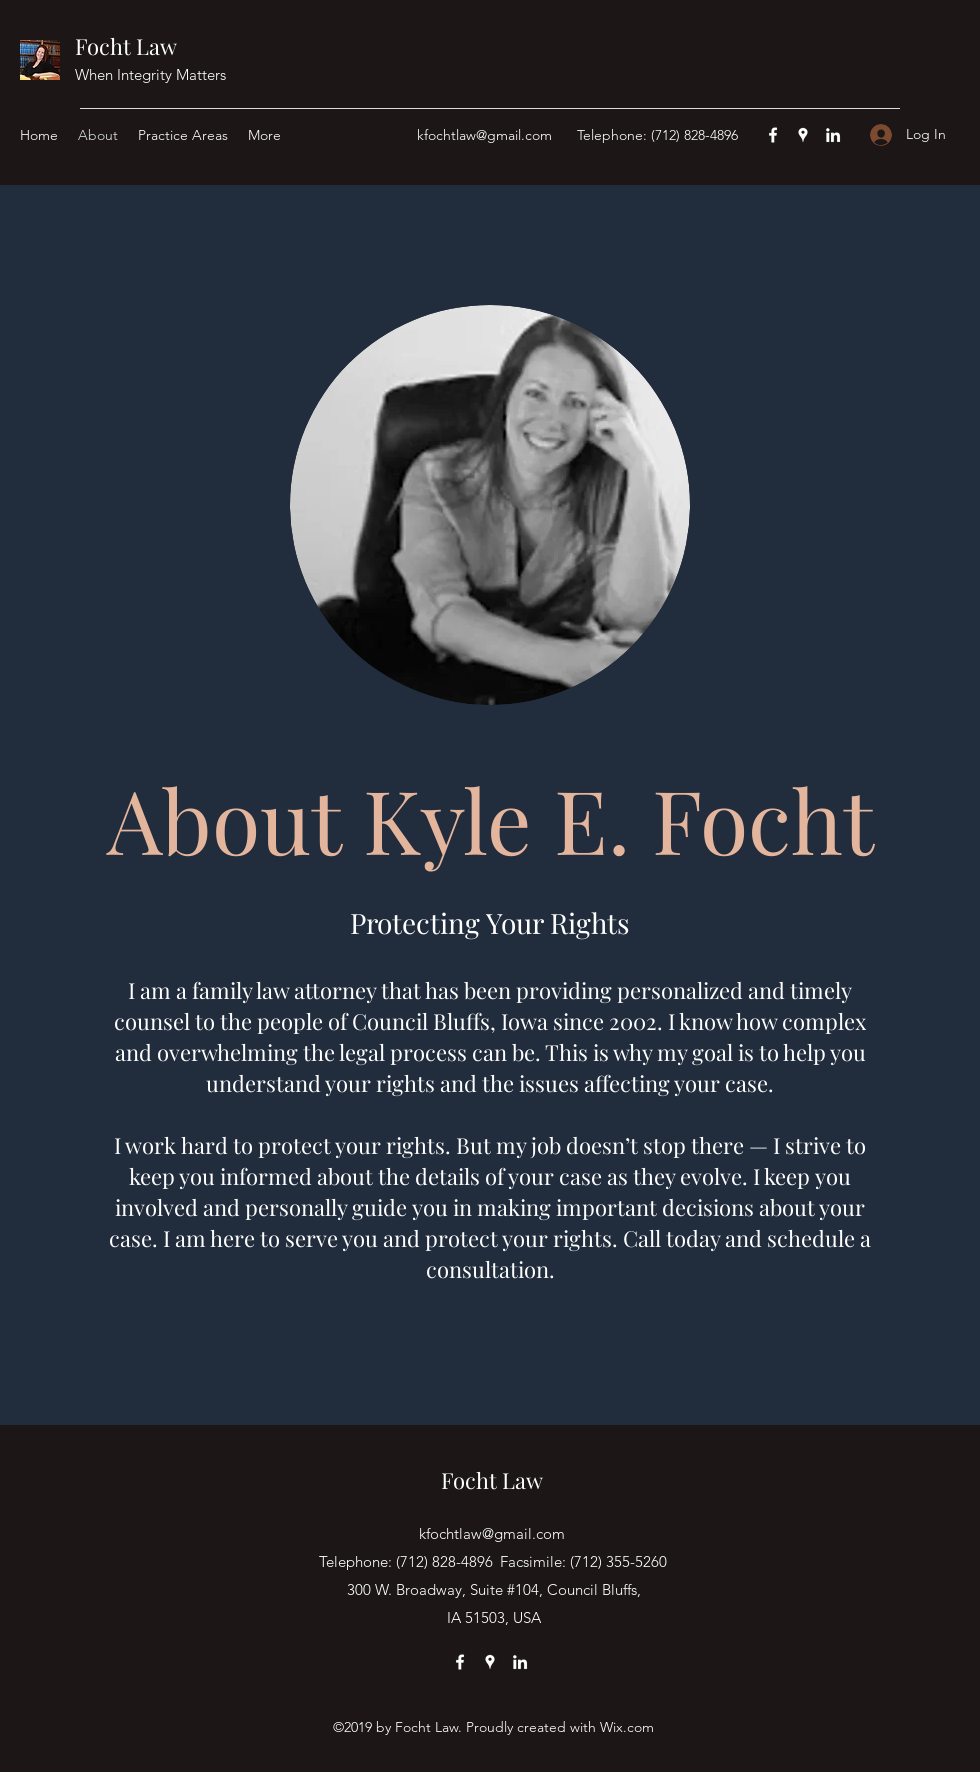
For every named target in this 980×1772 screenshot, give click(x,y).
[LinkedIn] (833, 135)
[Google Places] (803, 135)
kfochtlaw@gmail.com (484, 135)
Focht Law (126, 46)
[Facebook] (773, 135)
